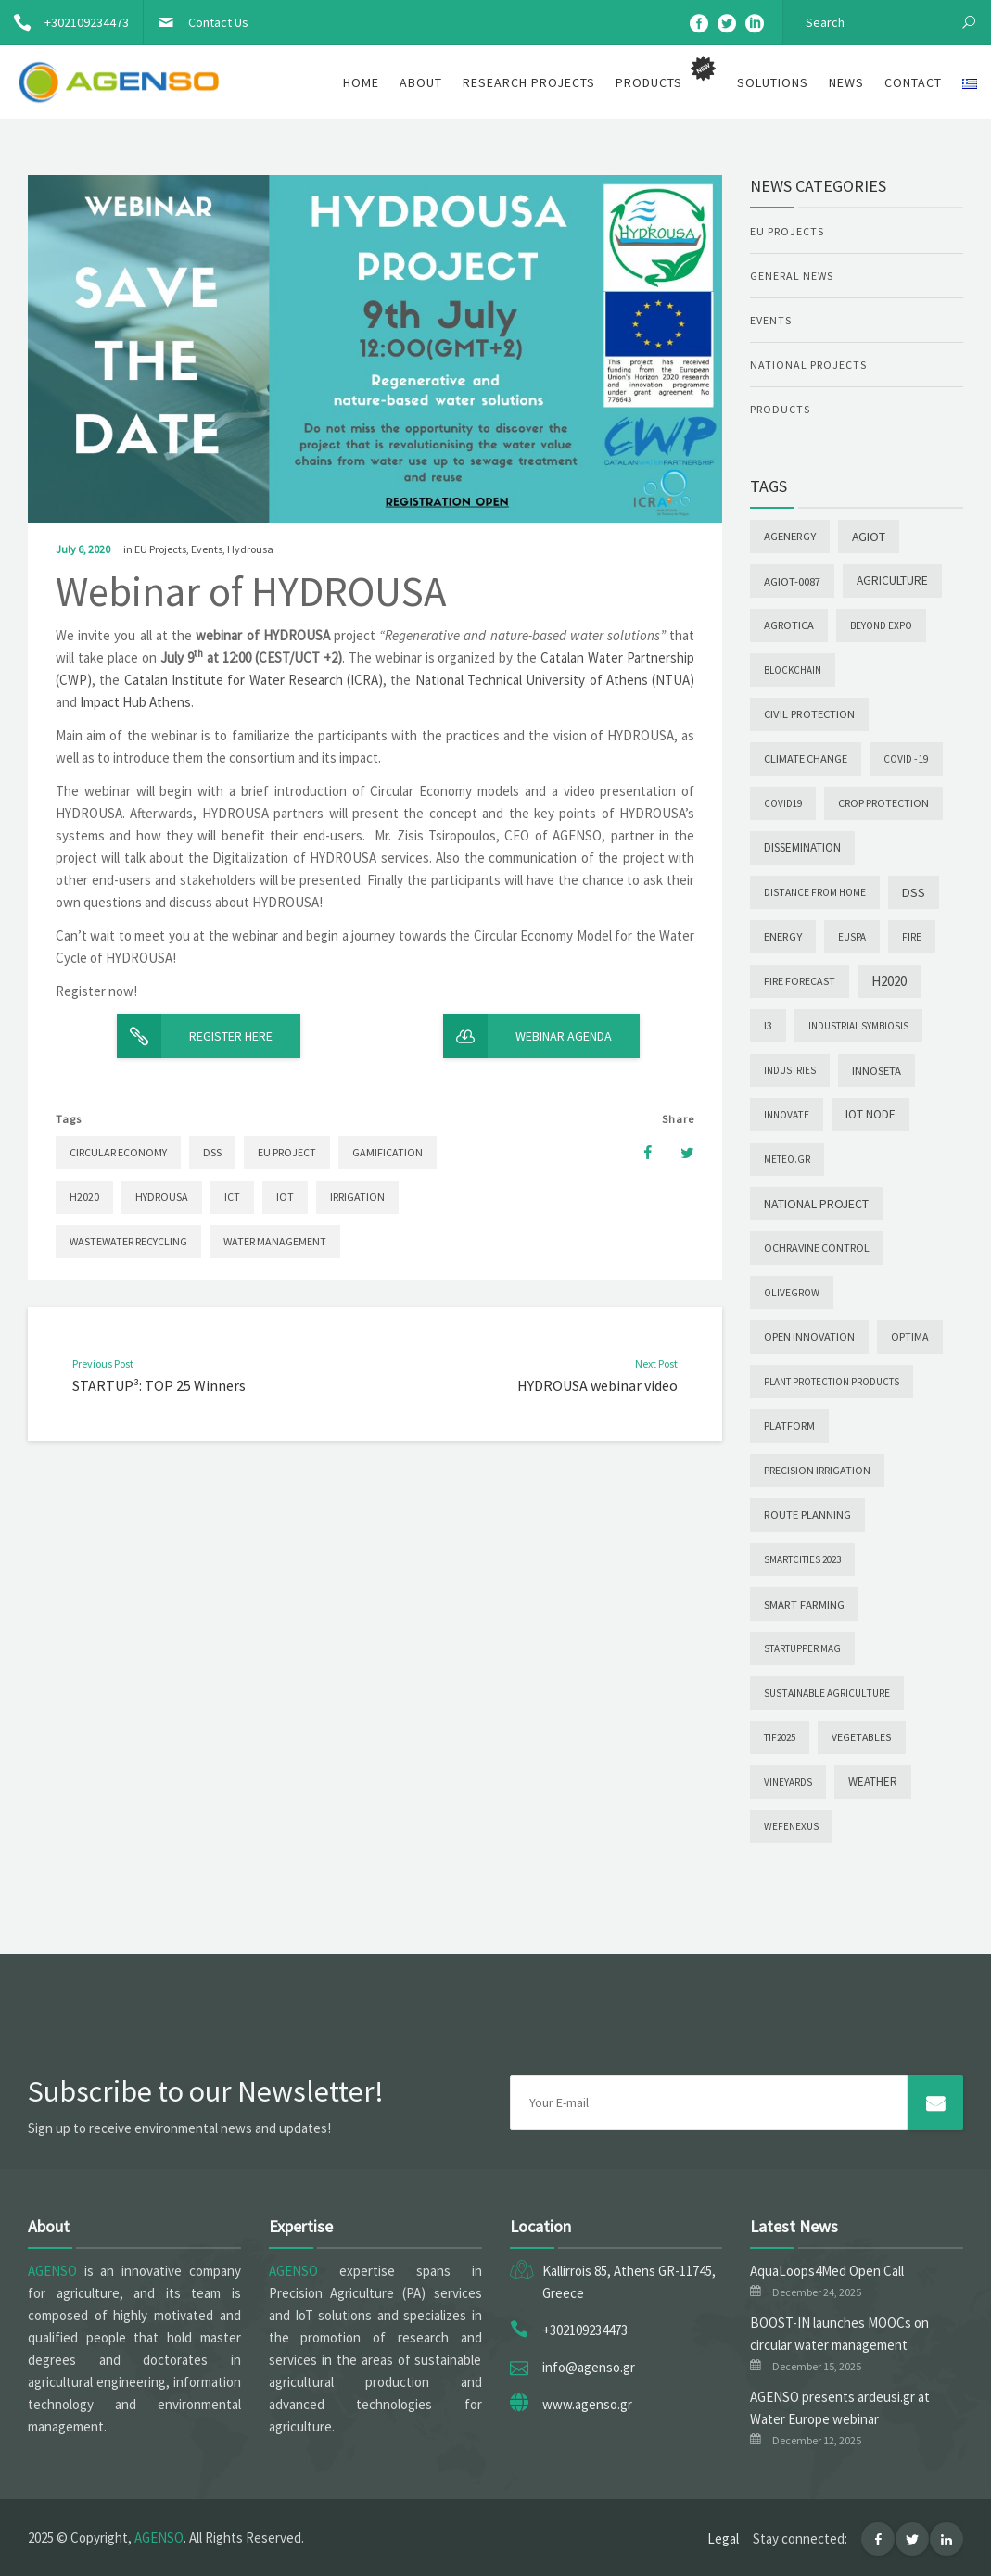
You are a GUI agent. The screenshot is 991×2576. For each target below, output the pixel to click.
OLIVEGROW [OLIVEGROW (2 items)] (791, 1292)
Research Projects (529, 82)
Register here (195, 1036)
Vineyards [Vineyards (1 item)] (788, 1781)
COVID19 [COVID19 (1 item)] (783, 803)
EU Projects (160, 549)
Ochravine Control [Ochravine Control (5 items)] (817, 1248)
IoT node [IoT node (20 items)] (870, 1114)
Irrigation (357, 1197)
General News (791, 276)
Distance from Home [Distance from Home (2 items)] (815, 892)
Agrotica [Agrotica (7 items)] (789, 625)
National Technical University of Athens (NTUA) (555, 679)
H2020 (84, 1197)
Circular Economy (118, 1152)
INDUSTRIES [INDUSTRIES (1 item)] (790, 1070)
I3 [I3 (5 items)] (768, 1025)
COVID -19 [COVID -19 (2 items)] (906, 758)
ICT (232, 1197)
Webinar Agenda (527, 1036)
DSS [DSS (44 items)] (913, 892)
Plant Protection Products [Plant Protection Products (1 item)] (831, 1381)
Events (206, 549)
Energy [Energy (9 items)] (783, 936)
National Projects (808, 365)
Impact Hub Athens (135, 702)
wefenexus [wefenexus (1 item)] (791, 1826)
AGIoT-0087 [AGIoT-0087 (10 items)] (792, 581)
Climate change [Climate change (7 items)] (805, 758)
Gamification (387, 1152)
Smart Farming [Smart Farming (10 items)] (804, 1604)
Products (780, 409)
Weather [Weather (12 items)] (872, 1781)
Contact (913, 82)
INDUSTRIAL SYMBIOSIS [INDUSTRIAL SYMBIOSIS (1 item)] (858, 1025)
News (846, 82)
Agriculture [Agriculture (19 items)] (892, 580)
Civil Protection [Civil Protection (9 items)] (809, 714)
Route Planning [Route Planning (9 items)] (807, 1515)
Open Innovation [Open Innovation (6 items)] (809, 1337)
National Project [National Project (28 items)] (816, 1203)
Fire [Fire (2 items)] (911, 936)
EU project (287, 1152)
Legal (723, 2538)
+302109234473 (64, 22)
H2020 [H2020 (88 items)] (889, 981)
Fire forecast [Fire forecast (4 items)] (799, 981)
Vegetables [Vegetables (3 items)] (862, 1737)
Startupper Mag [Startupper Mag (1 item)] (802, 1648)
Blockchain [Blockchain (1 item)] (792, 669)
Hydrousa (250, 549)
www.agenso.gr (587, 2404)
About (421, 82)
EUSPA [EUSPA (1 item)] (852, 936)
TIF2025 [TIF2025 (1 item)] (779, 1737)
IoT (285, 1197)
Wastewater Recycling (128, 1241)
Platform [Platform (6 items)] (789, 1426)
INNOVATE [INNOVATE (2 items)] (786, 1114)
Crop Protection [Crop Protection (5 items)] (883, 803)
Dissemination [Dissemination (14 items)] (802, 847)
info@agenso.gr (588, 2367)
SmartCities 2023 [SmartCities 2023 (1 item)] (802, 1559)
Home (361, 82)
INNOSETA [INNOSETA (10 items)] (876, 1070)
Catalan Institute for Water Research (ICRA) (254, 679)
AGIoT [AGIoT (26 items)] (868, 536)
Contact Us (196, 22)
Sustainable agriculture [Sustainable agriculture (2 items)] (827, 1692)
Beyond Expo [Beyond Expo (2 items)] (881, 625)
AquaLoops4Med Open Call (827, 2270)
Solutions (772, 82)
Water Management (274, 1241)
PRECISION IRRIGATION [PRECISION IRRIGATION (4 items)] (817, 1470)
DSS (212, 1152)
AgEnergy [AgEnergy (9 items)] (790, 536)
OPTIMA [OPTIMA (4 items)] (910, 1337)
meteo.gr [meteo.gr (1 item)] (787, 1159)
